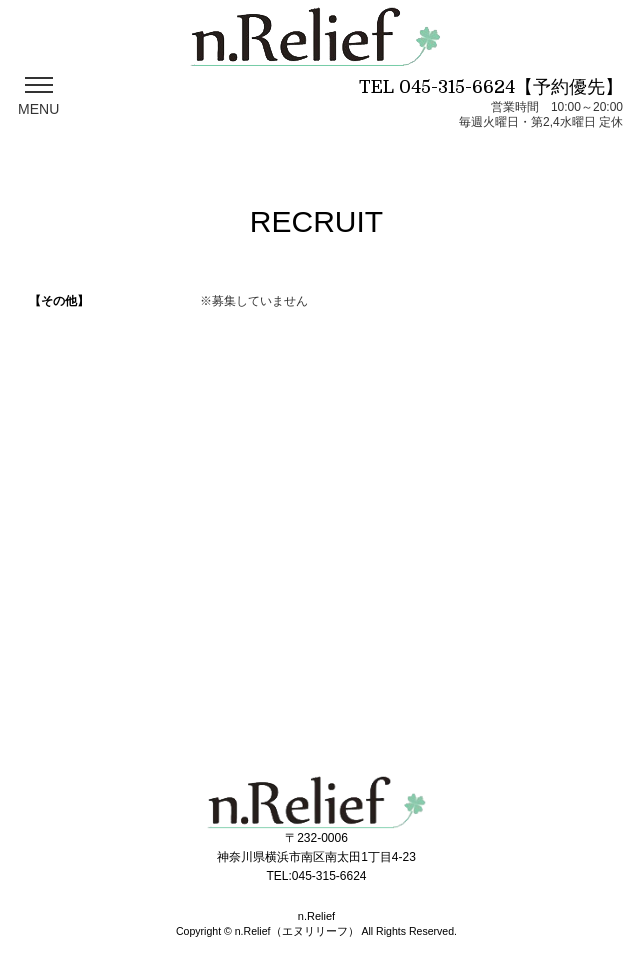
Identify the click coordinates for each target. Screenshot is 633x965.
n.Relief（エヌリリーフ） (297, 931)
